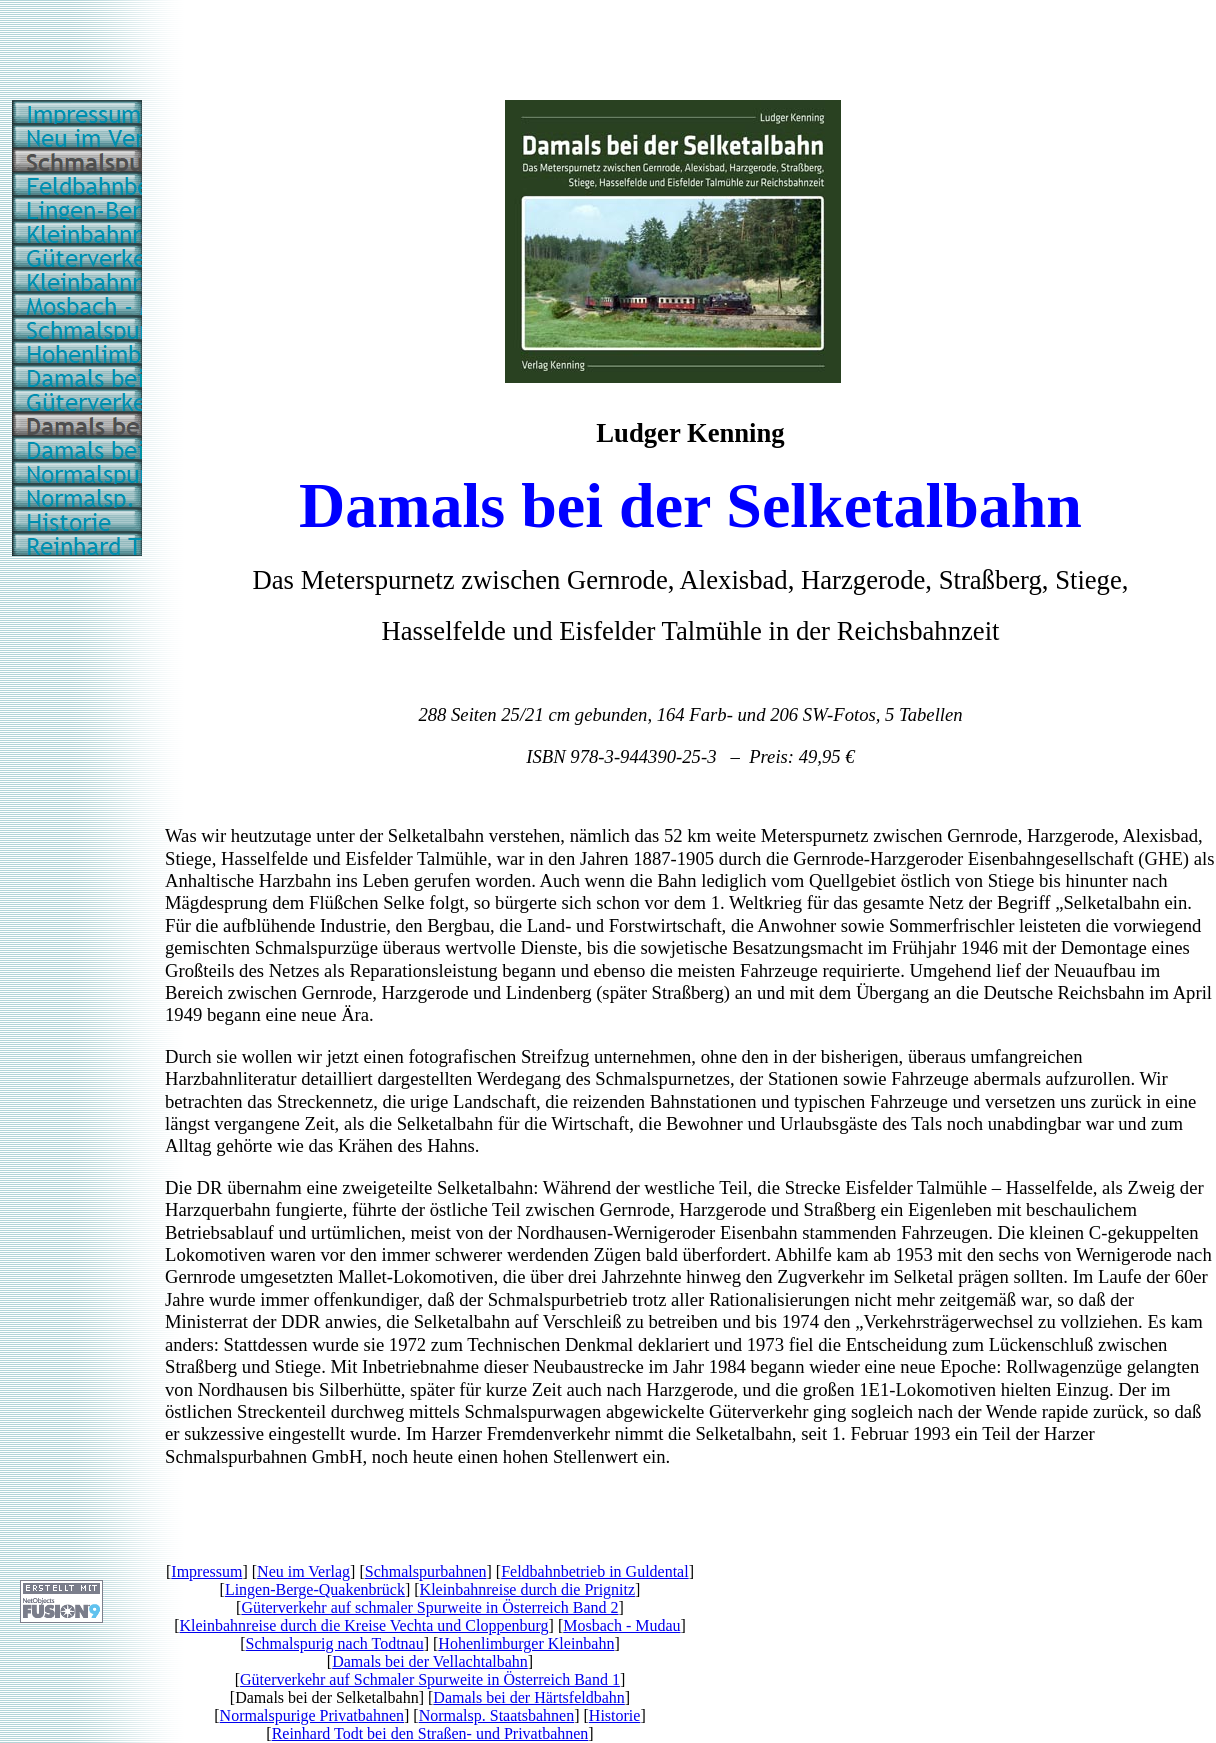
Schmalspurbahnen (426, 1571)
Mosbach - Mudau (621, 1625)
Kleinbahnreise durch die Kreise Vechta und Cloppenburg (363, 1625)
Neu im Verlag (303, 1571)
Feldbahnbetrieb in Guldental (595, 1571)
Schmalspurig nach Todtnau (335, 1643)
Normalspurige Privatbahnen (312, 1715)
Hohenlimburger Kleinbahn (526, 1643)
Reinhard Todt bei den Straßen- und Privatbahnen (430, 1733)
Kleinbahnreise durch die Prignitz (528, 1589)
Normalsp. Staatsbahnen (497, 1715)
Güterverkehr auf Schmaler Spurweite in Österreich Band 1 (430, 1679)
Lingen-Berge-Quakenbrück (315, 1589)
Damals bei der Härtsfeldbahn (528, 1697)
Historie (615, 1715)
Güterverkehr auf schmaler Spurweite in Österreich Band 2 (429, 1607)
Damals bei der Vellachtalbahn (430, 1661)
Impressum (206, 1571)
